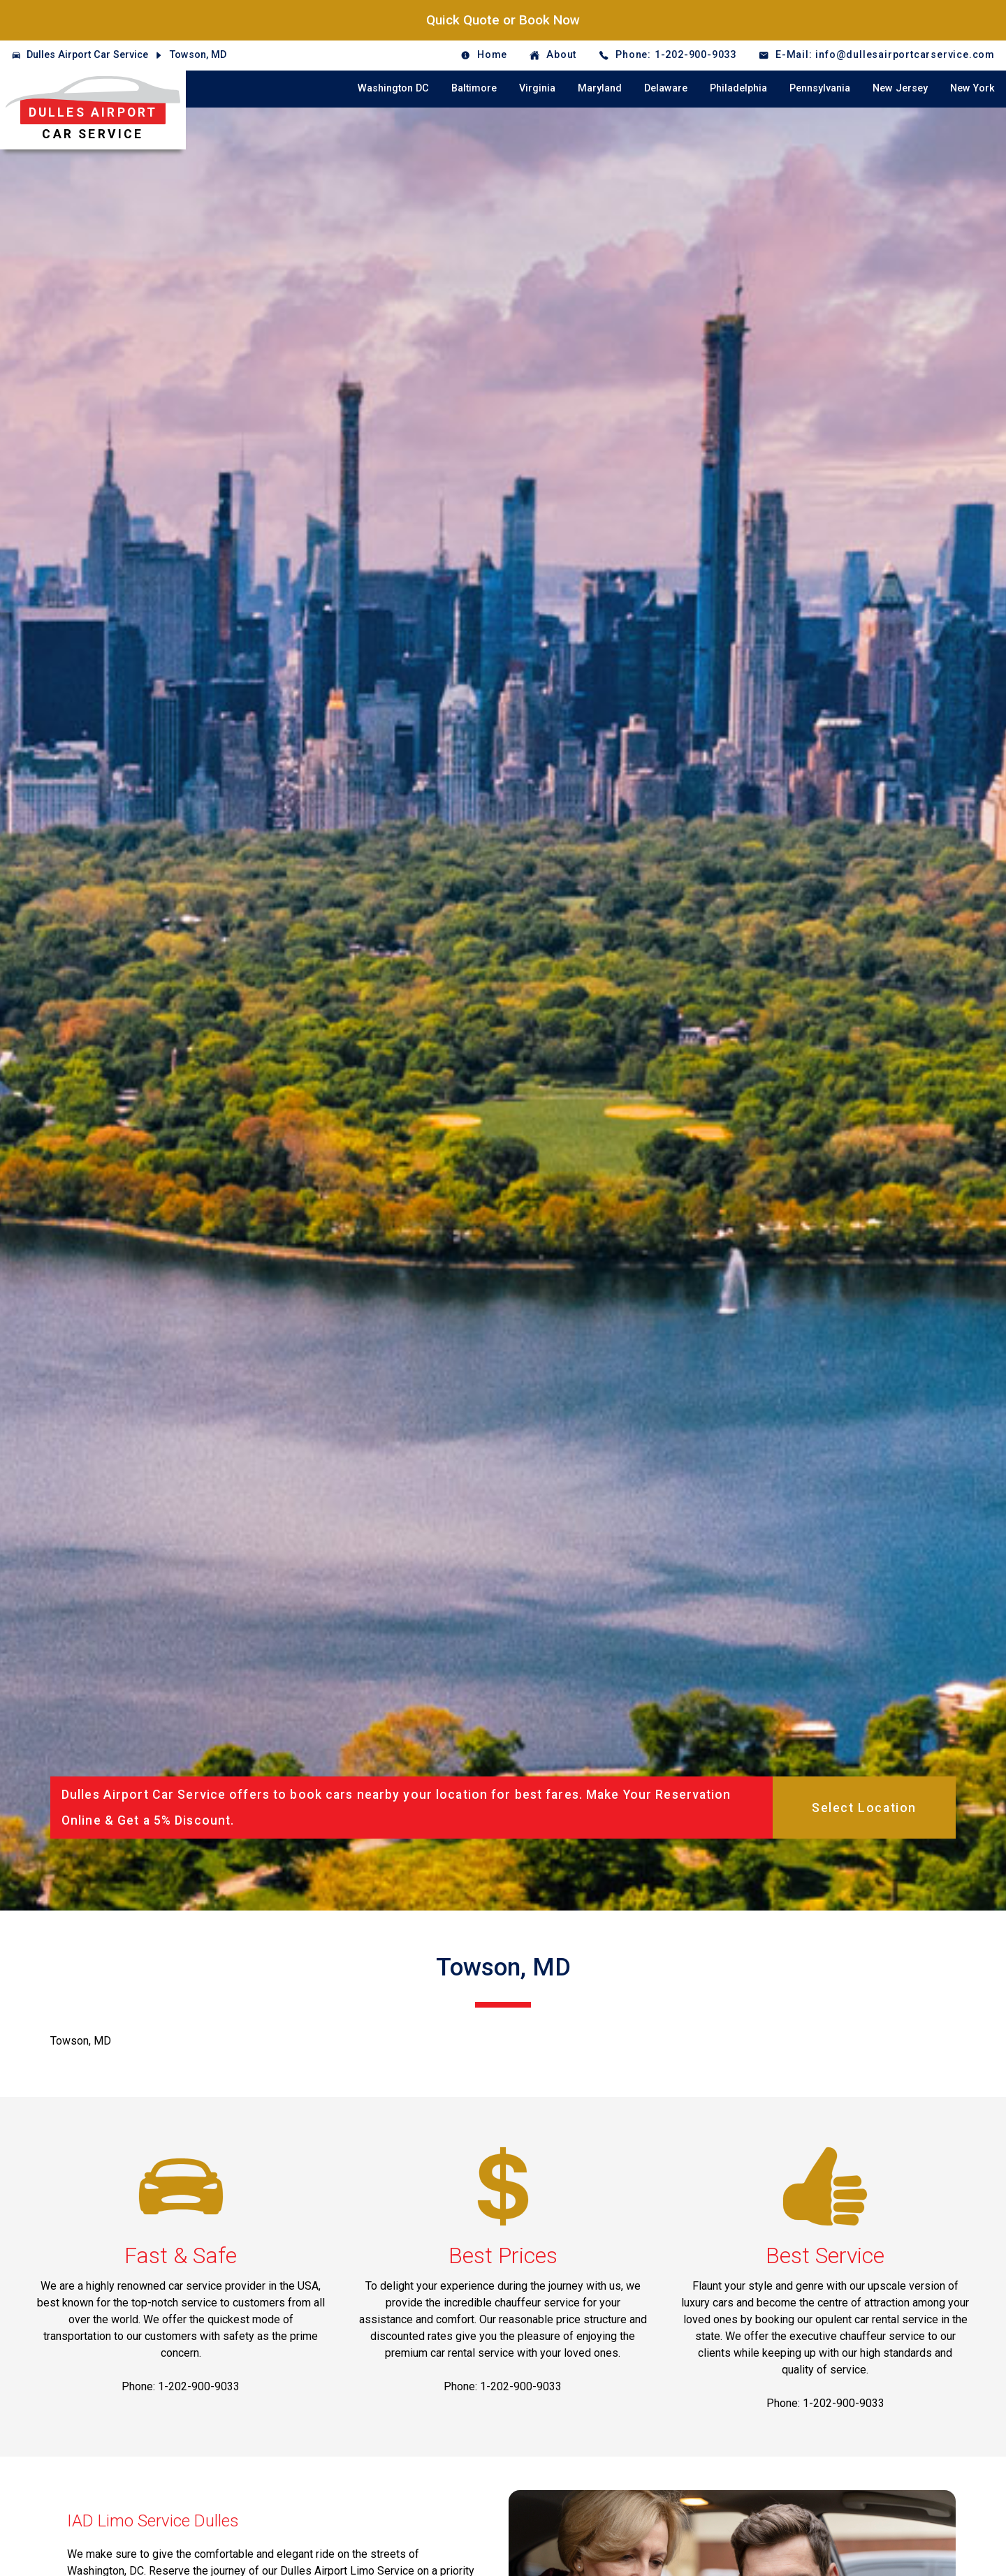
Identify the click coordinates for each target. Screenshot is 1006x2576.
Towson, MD (198, 55)
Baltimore (474, 88)
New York (972, 88)
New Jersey (900, 88)
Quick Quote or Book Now (503, 20)
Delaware (665, 88)
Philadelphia (738, 88)
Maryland (600, 88)
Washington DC (393, 88)
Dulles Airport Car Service (87, 55)
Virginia (537, 88)
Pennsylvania (819, 88)
